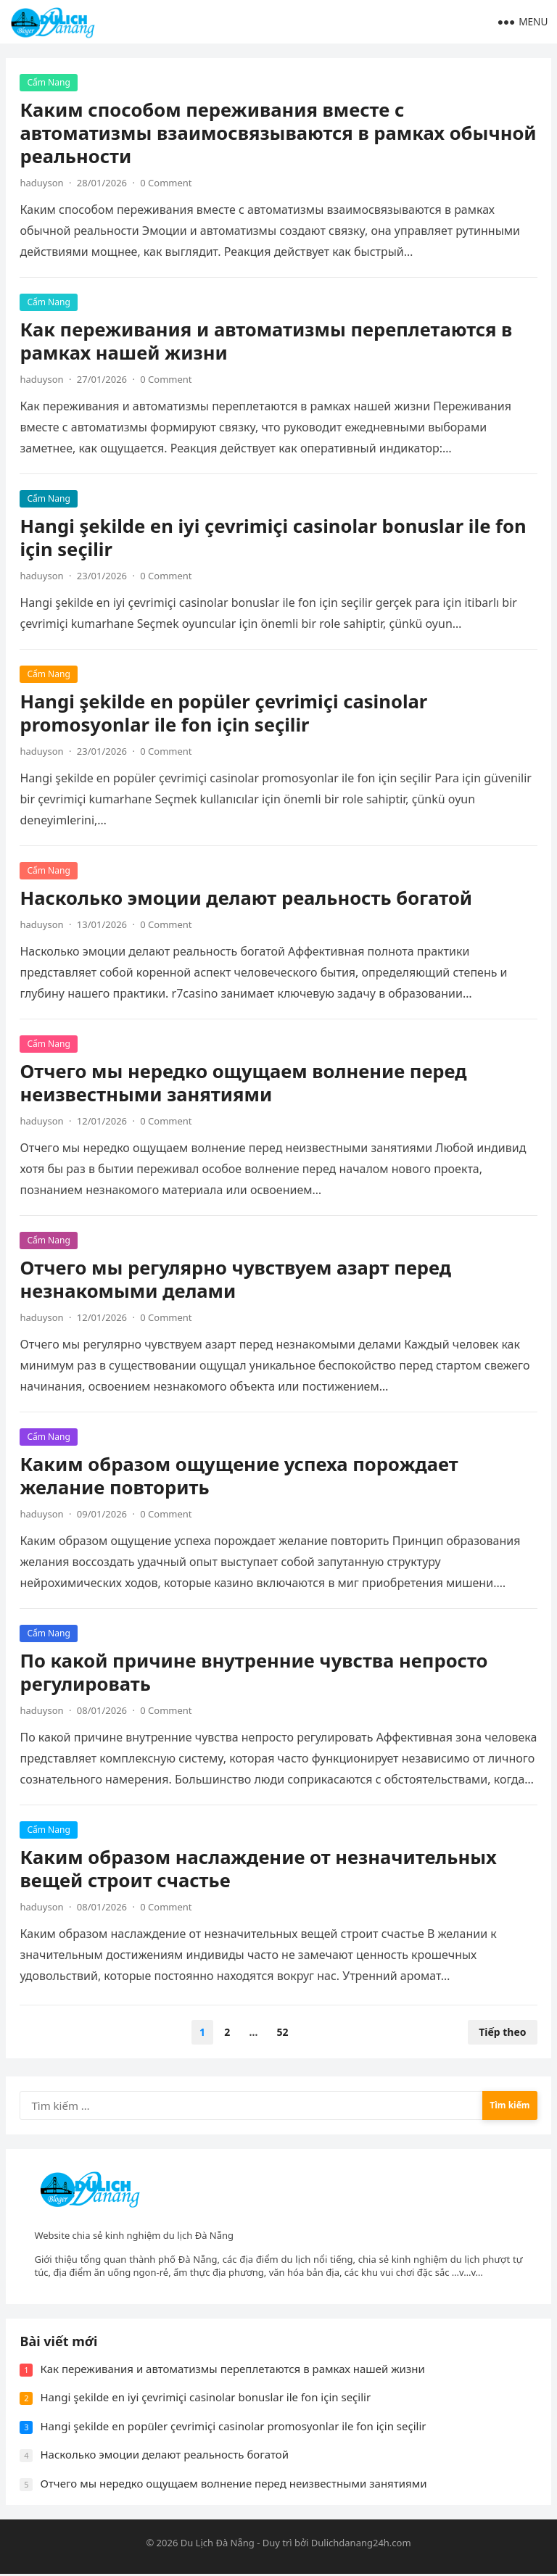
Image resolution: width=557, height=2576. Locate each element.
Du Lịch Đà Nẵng (218, 2544)
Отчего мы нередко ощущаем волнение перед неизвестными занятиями (243, 1083)
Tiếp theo (502, 2032)
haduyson (42, 182)
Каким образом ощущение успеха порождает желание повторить (239, 1475)
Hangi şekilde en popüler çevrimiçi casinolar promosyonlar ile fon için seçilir (224, 713)
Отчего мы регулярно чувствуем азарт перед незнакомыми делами (236, 1279)
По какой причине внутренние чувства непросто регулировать (254, 1672)
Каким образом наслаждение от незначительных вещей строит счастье (258, 1868)
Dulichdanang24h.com (361, 2544)
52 (283, 2032)
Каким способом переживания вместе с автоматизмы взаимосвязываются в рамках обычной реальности (278, 133)
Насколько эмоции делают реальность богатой (246, 898)
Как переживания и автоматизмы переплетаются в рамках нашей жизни (266, 341)
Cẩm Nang (49, 82)
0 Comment (166, 182)
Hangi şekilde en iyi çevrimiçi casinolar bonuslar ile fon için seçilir (273, 537)
